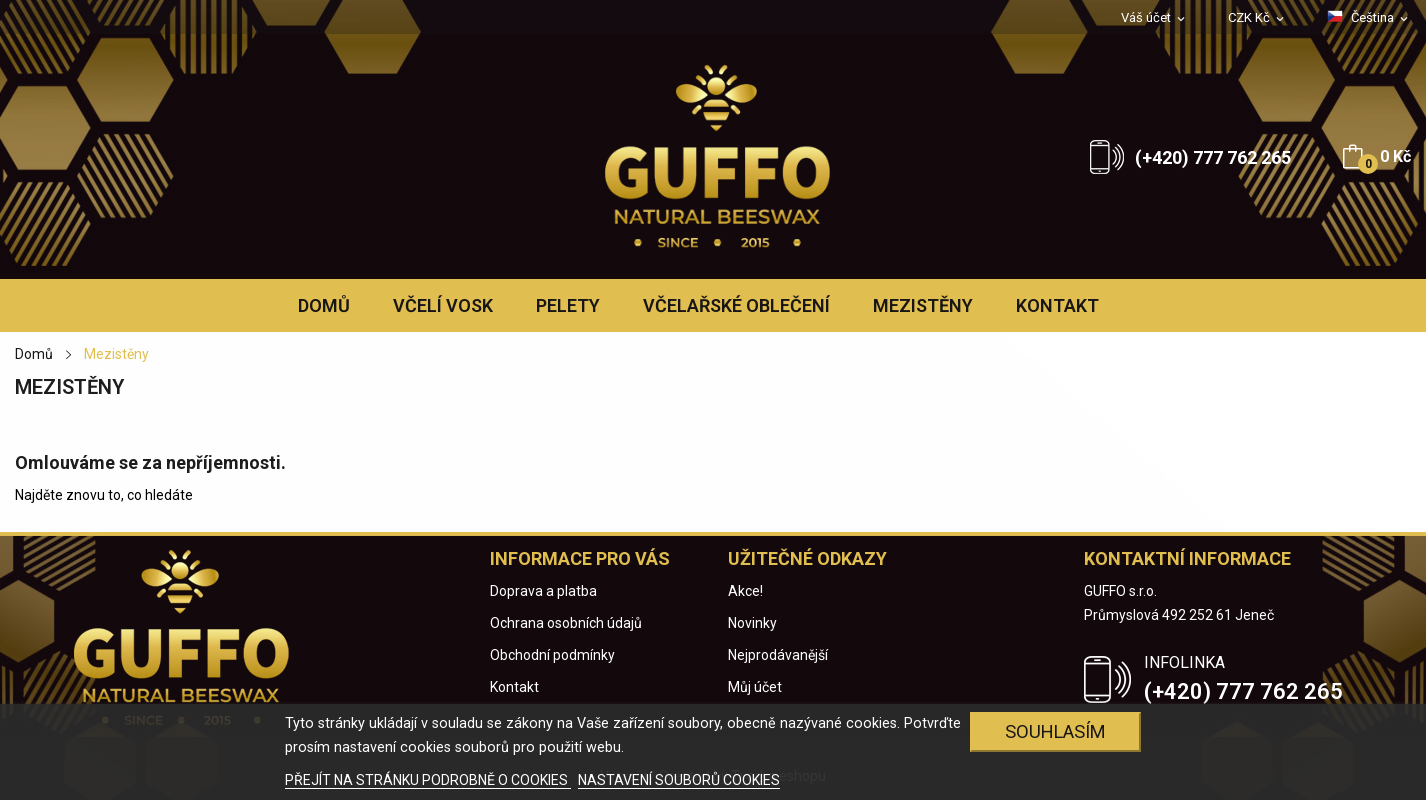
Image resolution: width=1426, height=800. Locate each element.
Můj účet (755, 687)
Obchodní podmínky (552, 655)
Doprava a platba (543, 591)
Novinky (752, 623)
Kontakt (514, 687)
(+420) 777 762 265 (1213, 157)
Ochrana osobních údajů (566, 623)
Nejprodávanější (778, 655)
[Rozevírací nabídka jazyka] (1369, 18)
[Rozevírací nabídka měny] (1257, 18)
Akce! (745, 591)
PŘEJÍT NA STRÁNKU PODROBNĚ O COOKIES (428, 780)
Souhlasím (1055, 731)
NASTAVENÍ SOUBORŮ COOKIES (679, 780)
